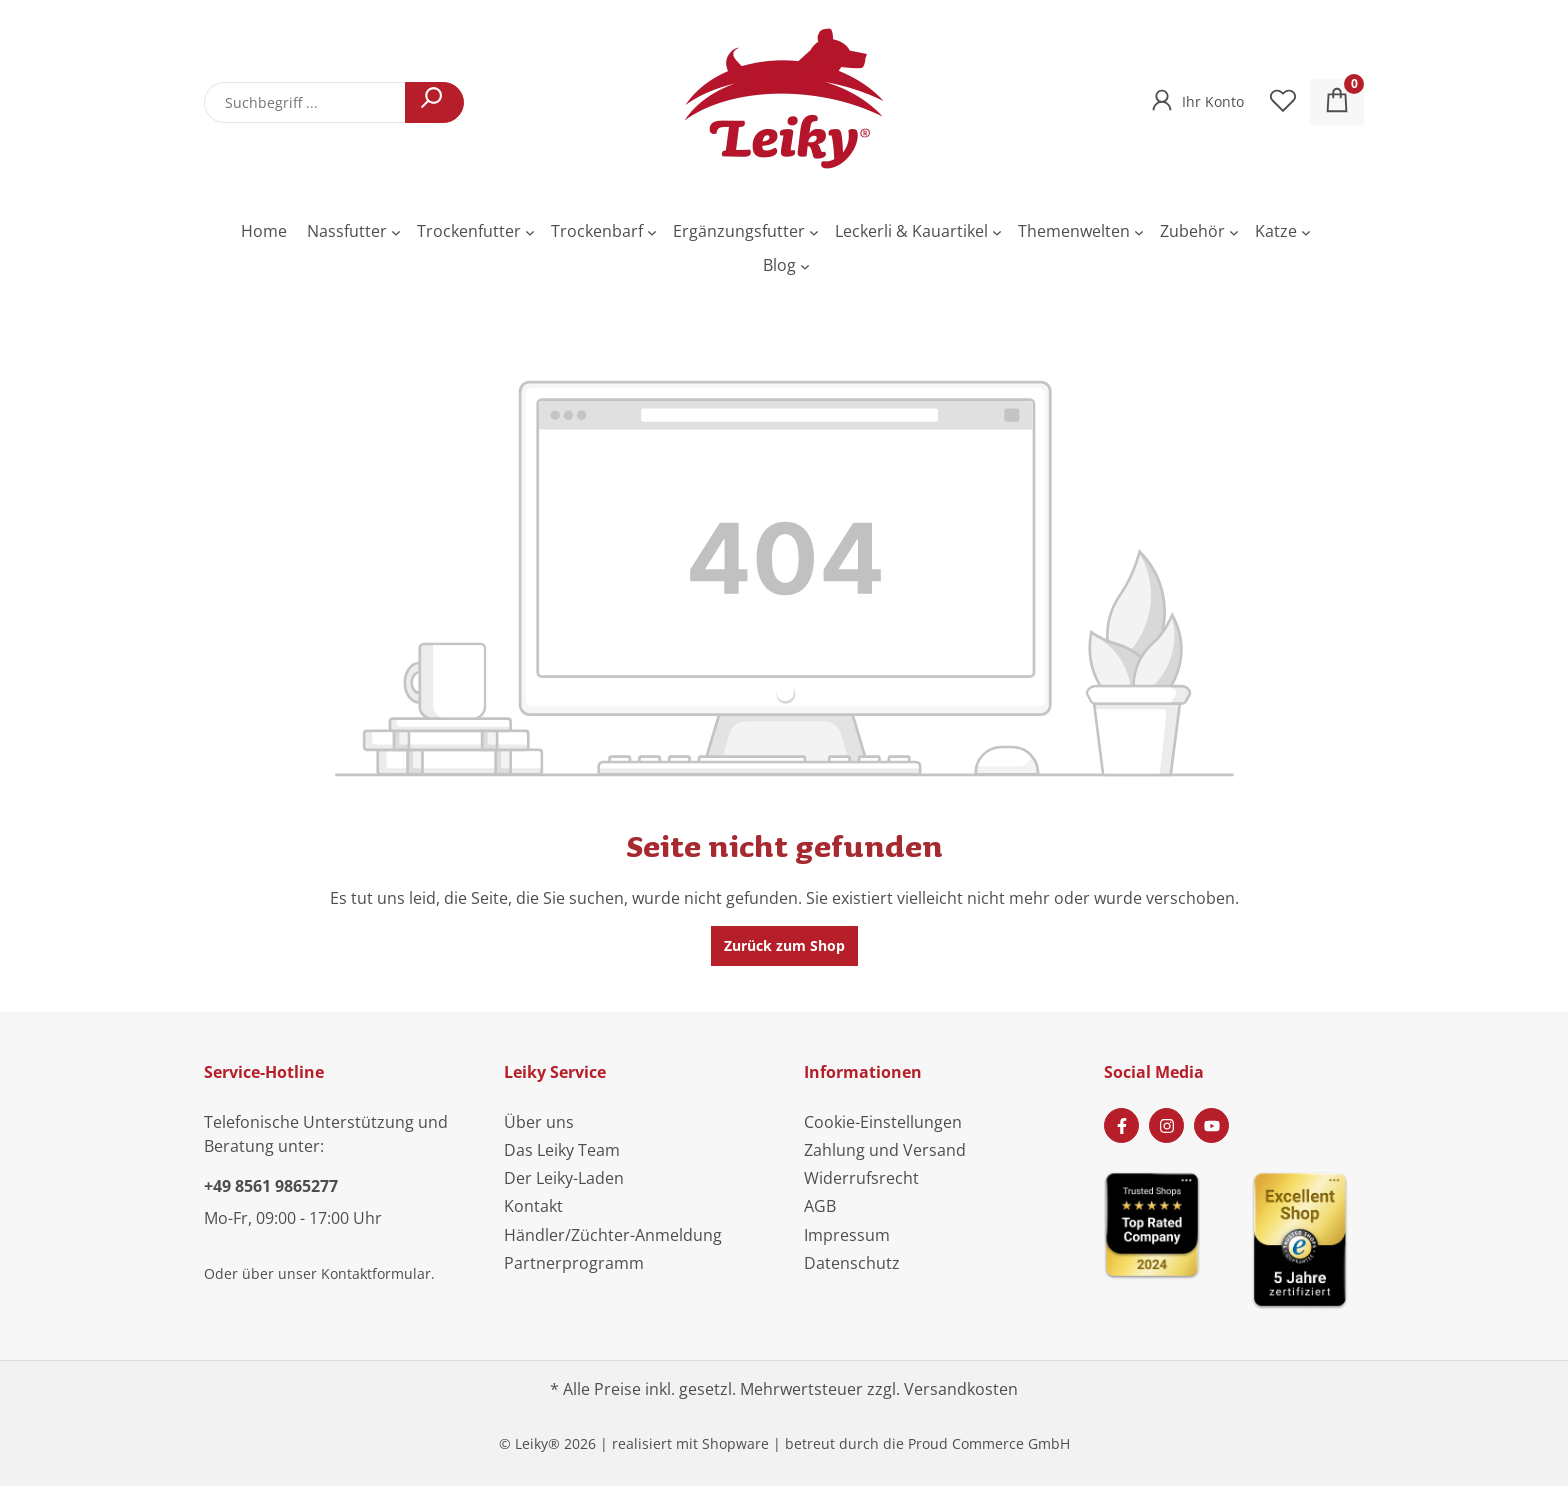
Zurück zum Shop (784, 945)
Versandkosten (961, 1389)
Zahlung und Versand (885, 1150)
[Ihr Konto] (1195, 96)
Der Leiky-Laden (564, 1178)
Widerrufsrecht (861, 1178)
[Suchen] (434, 102)
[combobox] (305, 102)
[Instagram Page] (1166, 1125)
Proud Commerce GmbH (989, 1443)
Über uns (539, 1122)
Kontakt (533, 1206)
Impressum (847, 1235)
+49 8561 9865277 (271, 1186)
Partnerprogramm (574, 1263)
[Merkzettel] (1283, 102)
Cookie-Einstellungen (883, 1122)
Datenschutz (852, 1263)
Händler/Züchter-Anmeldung (613, 1235)
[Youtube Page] (1211, 1125)
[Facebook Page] (1121, 1125)
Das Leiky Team (562, 1150)
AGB (820, 1206)
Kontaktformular (376, 1273)
